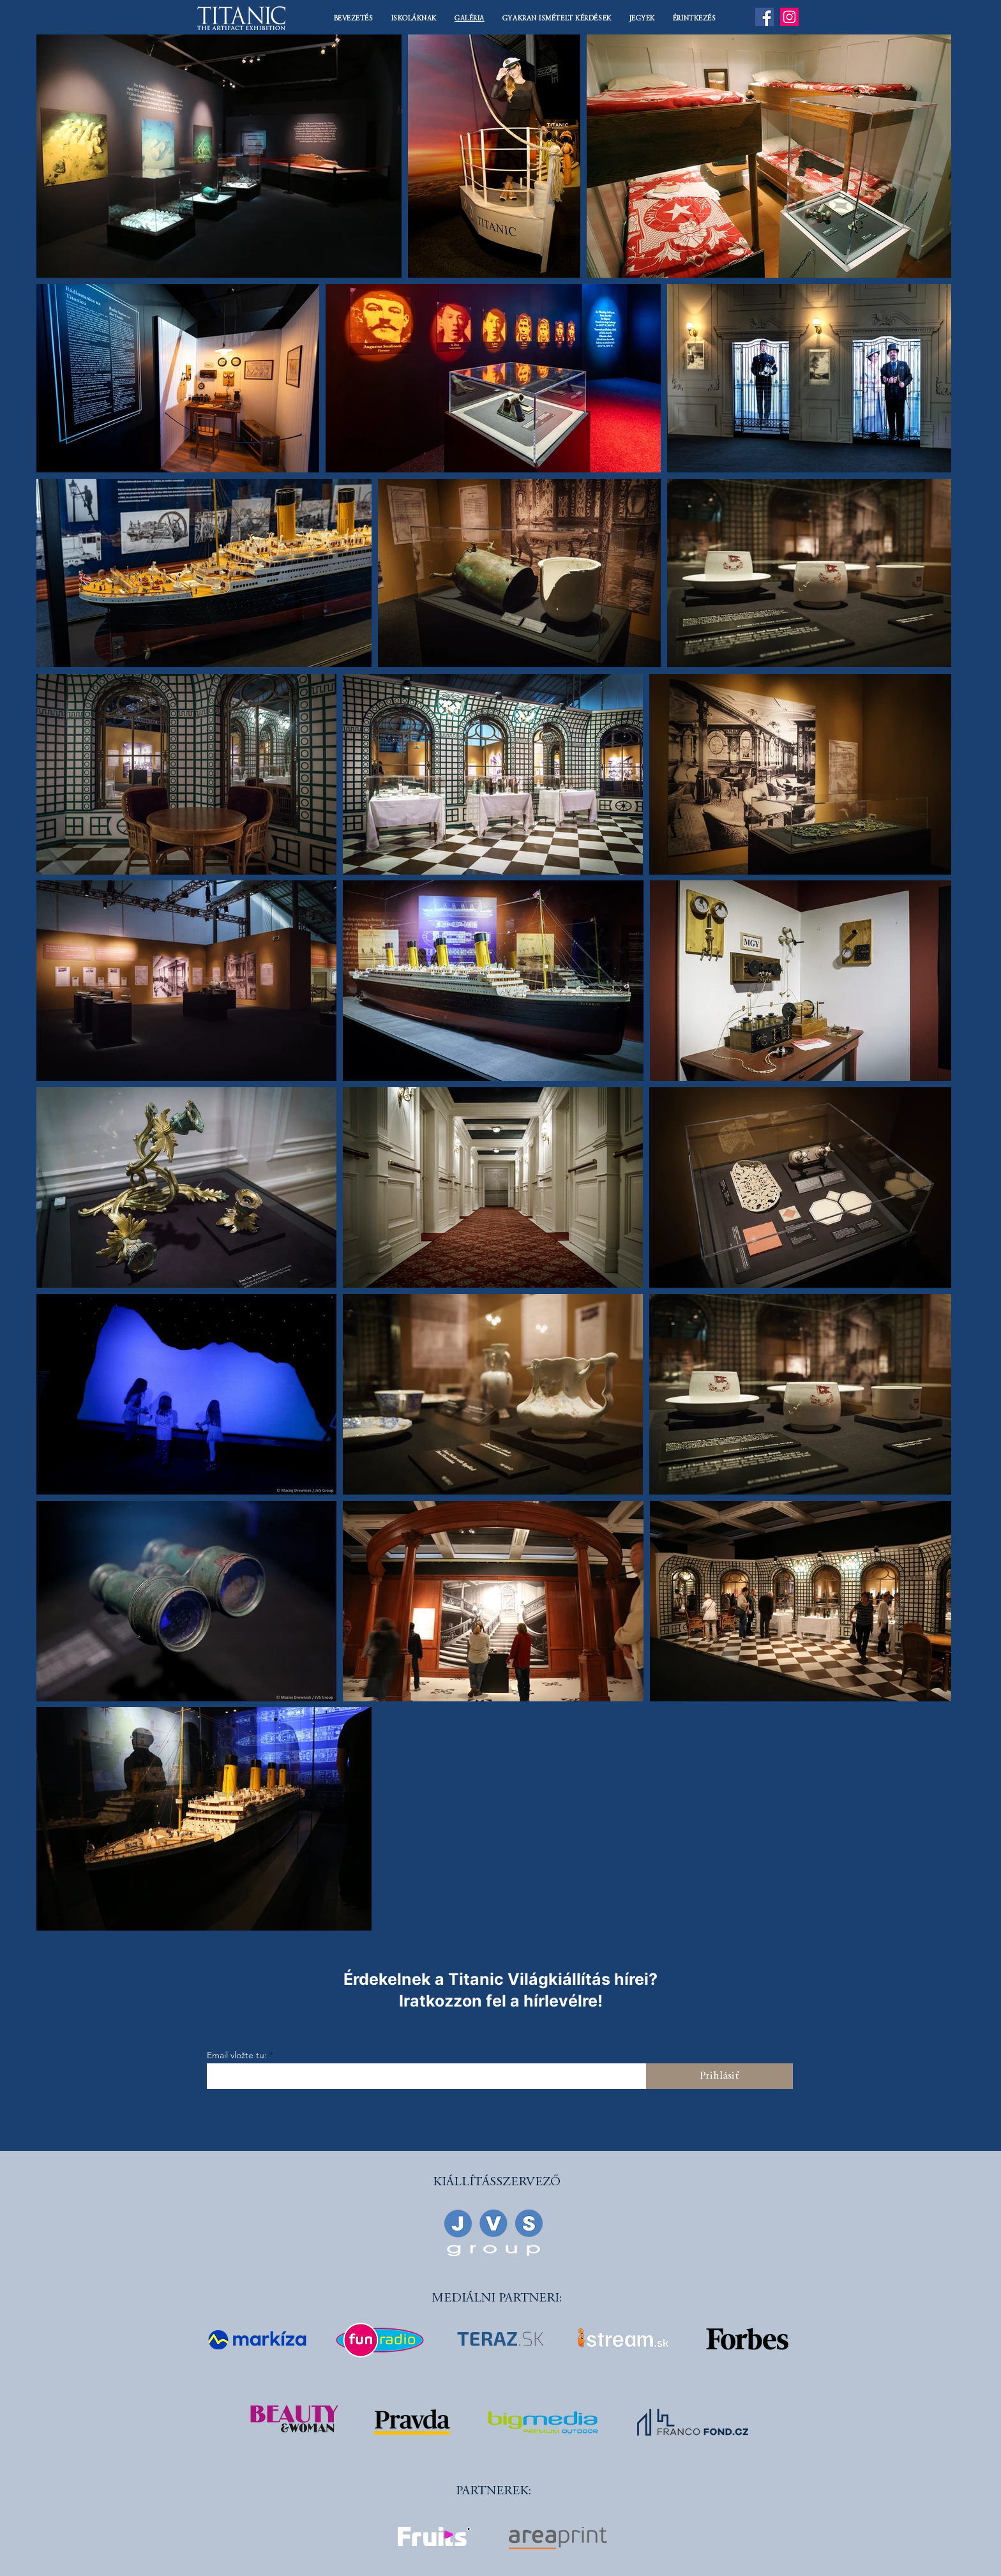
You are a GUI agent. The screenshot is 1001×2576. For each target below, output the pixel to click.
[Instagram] (789, 17)
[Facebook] (764, 17)
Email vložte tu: (237, 2055)
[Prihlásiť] (719, 2076)
